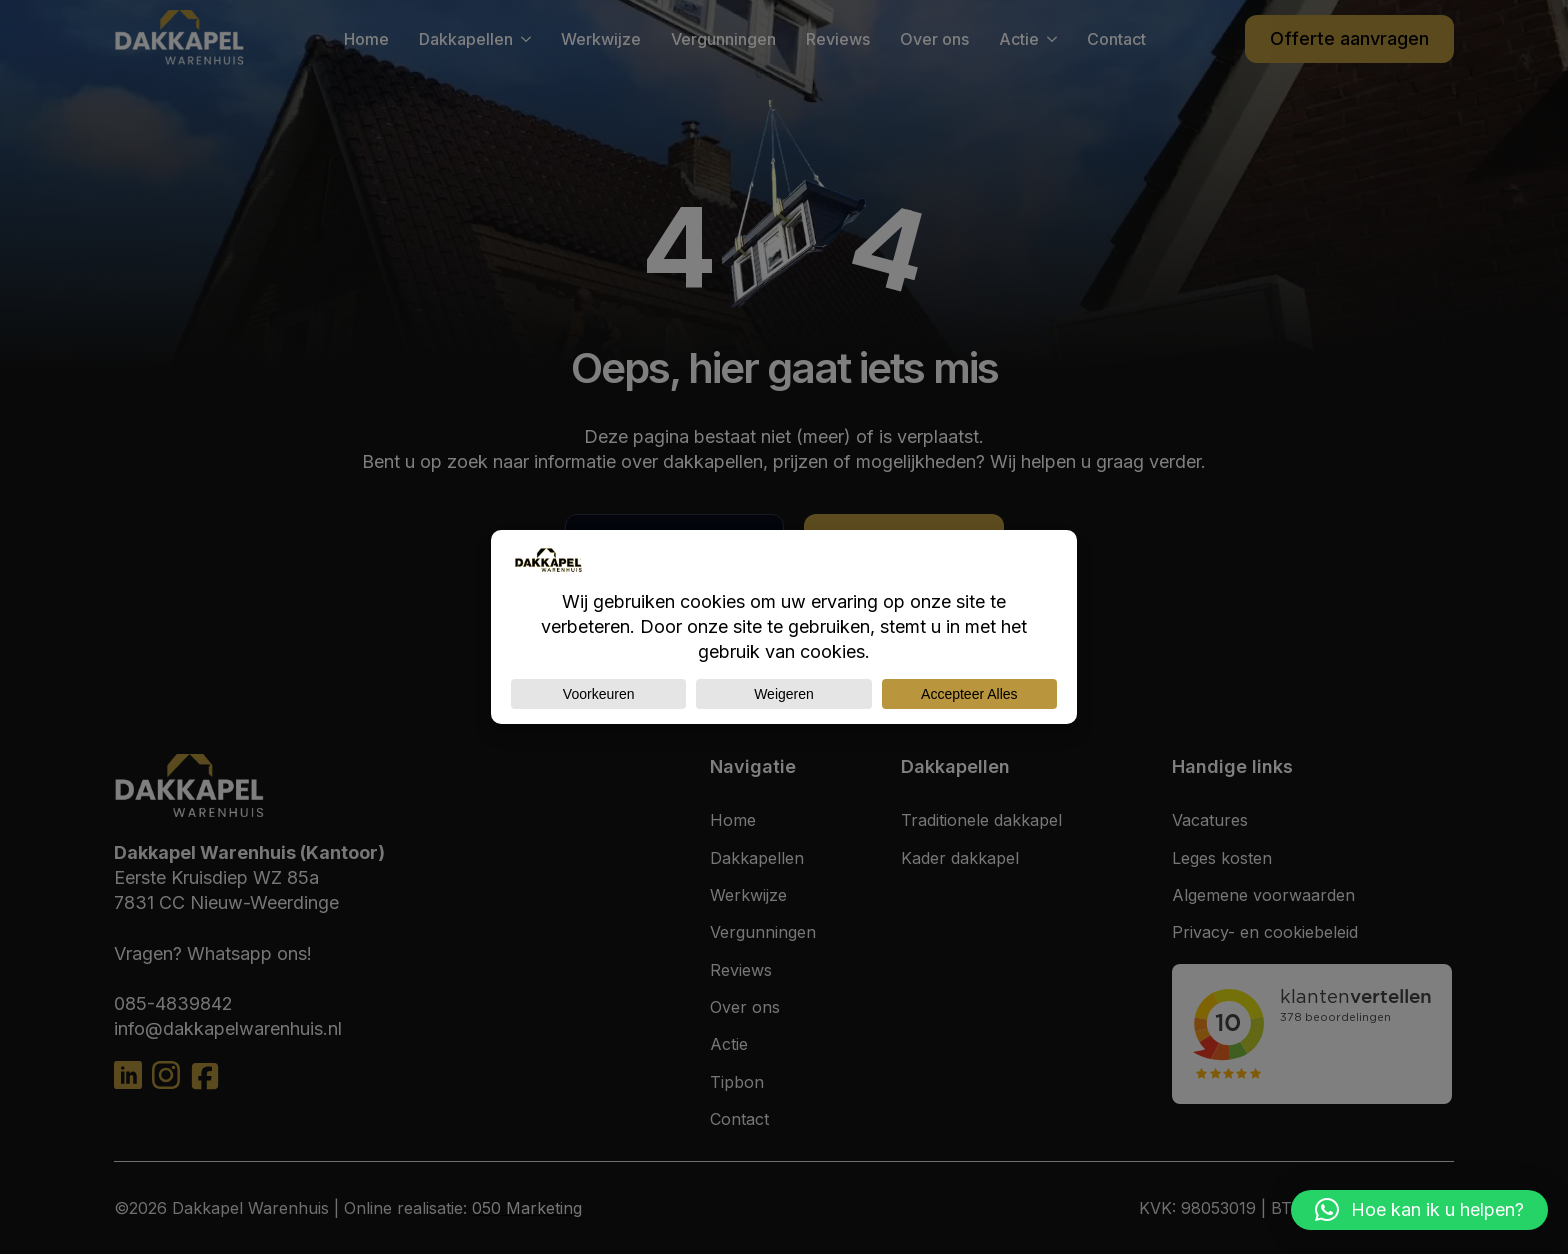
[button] (1419, 1210)
